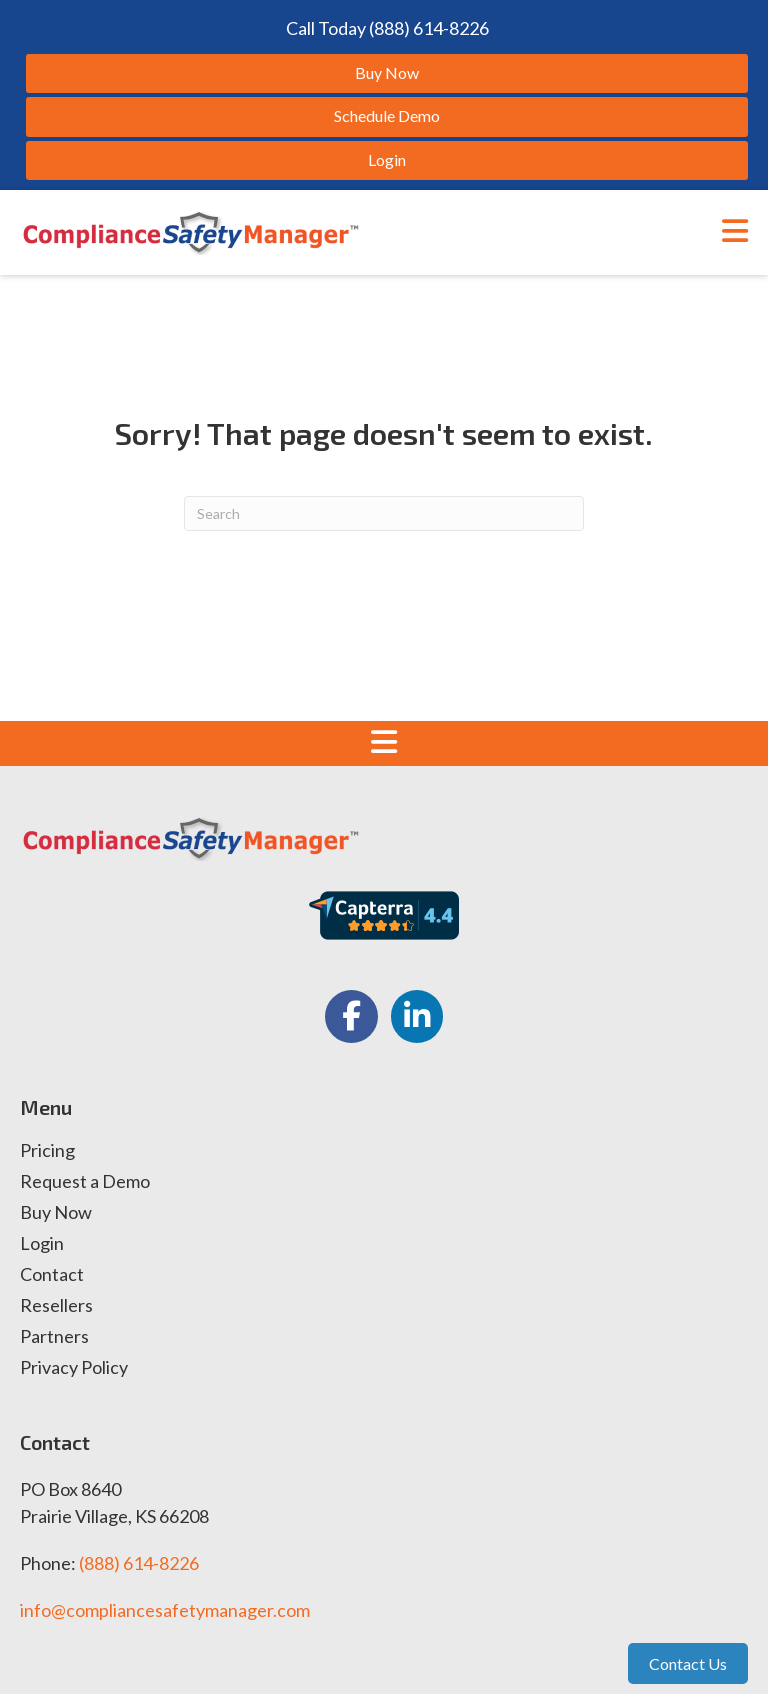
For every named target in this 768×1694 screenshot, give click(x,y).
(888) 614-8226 (139, 1563)
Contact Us (688, 1663)
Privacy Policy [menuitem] (74, 1368)
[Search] (384, 513)
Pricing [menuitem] (47, 1151)
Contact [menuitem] (52, 1275)
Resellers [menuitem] (56, 1306)
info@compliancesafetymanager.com (165, 1610)
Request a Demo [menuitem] (85, 1182)
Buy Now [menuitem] (56, 1213)
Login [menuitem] (42, 1244)
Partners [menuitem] (54, 1337)
